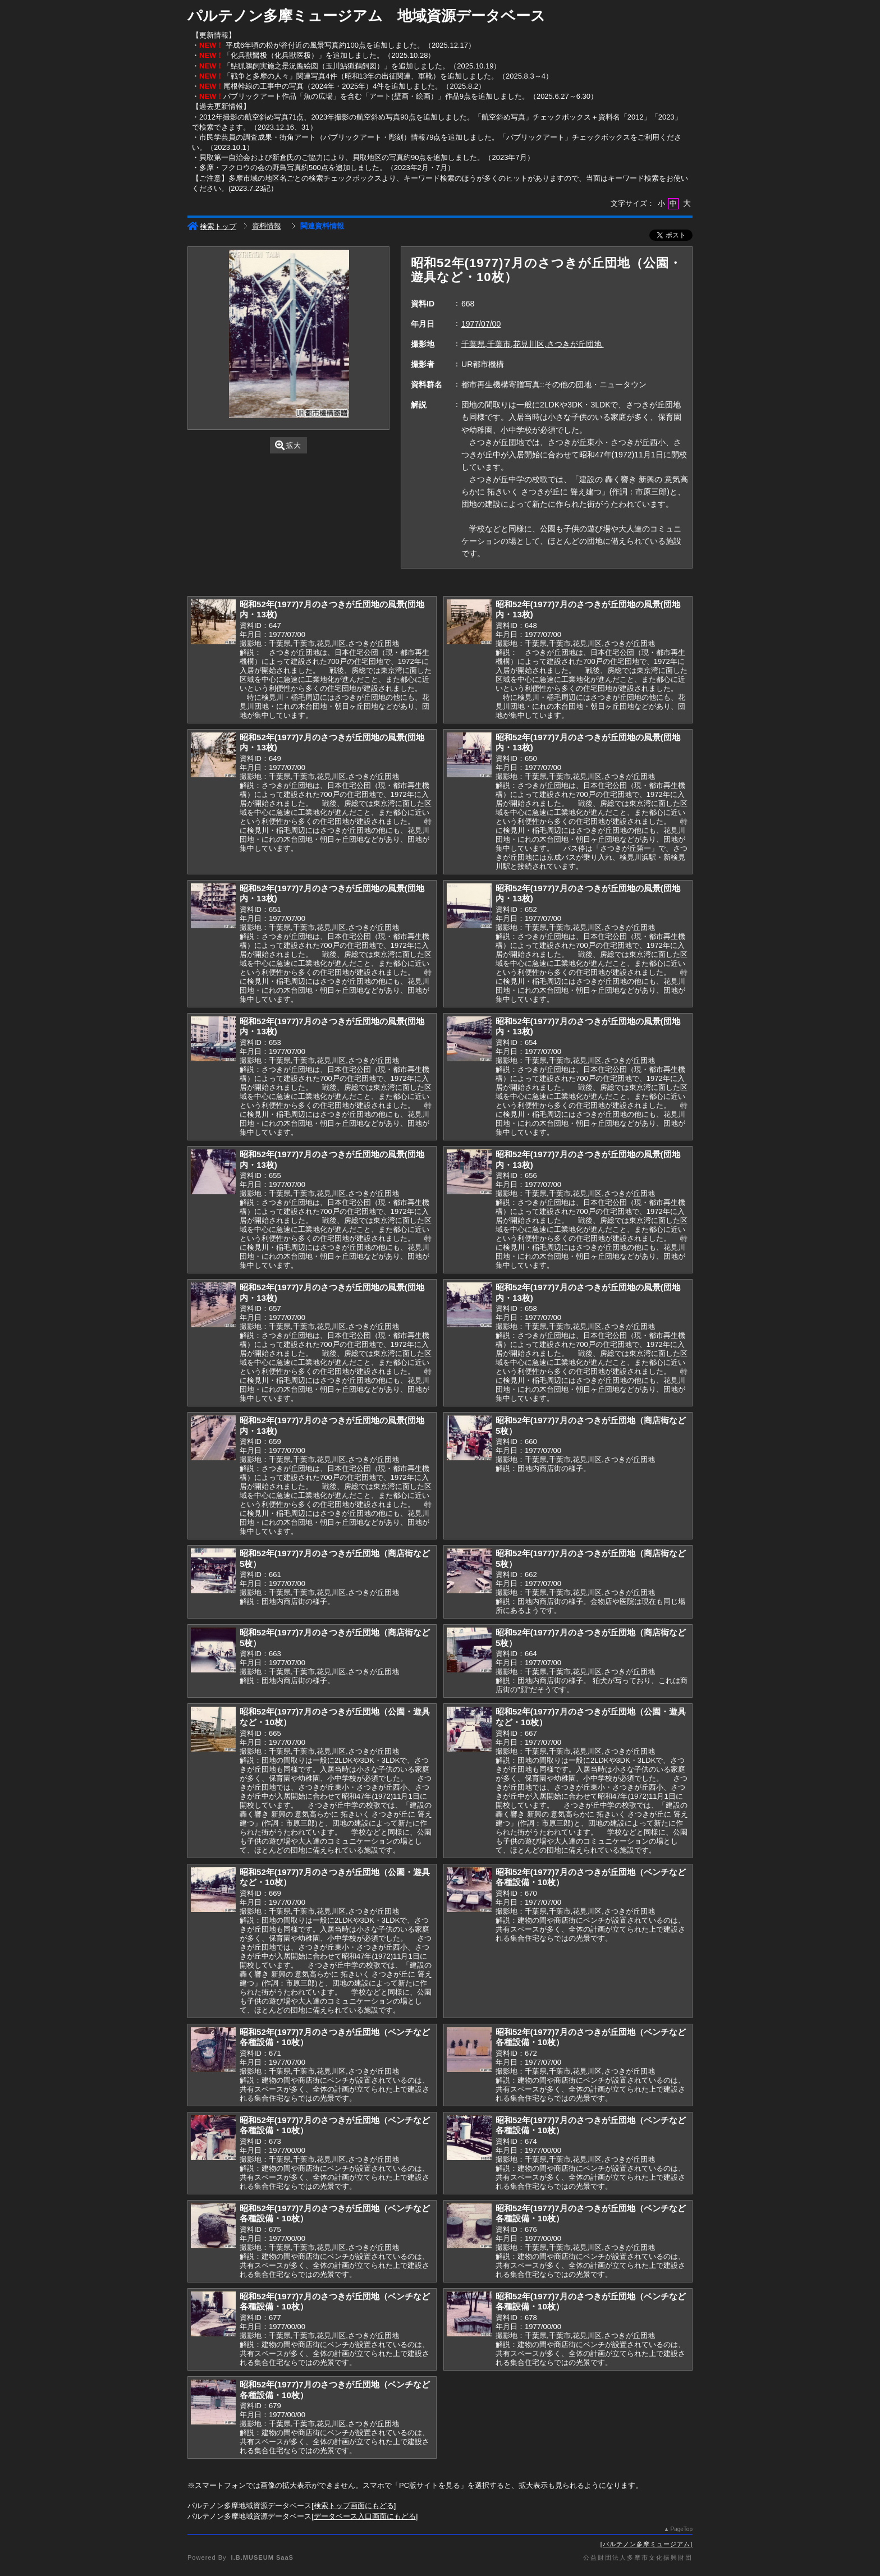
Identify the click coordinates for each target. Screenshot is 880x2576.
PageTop (682, 2529)
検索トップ (211, 226)
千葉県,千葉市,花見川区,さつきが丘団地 (532, 344)
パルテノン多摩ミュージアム (646, 2544)
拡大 (288, 445)
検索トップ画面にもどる (354, 2505)
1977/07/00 (481, 323)
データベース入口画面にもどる (365, 2516)
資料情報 (266, 226)
